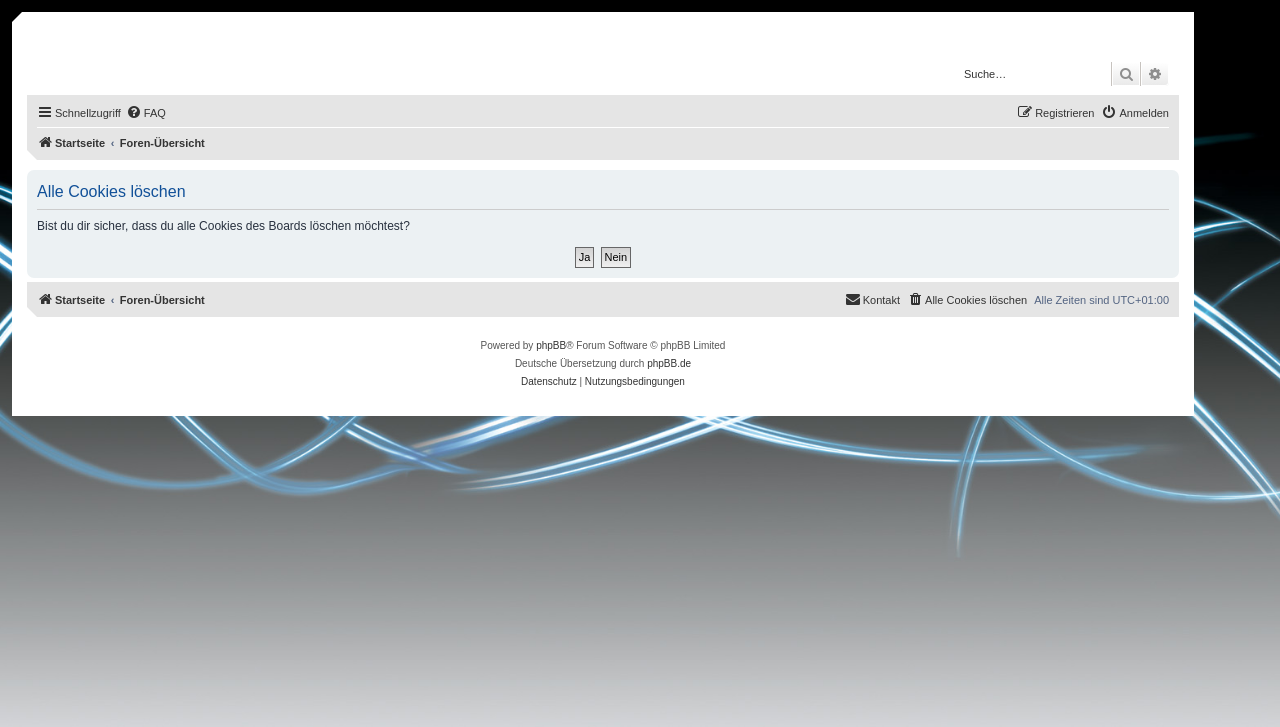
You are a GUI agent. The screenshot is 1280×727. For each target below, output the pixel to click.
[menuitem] (146, 113)
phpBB (551, 345)
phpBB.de (669, 363)
